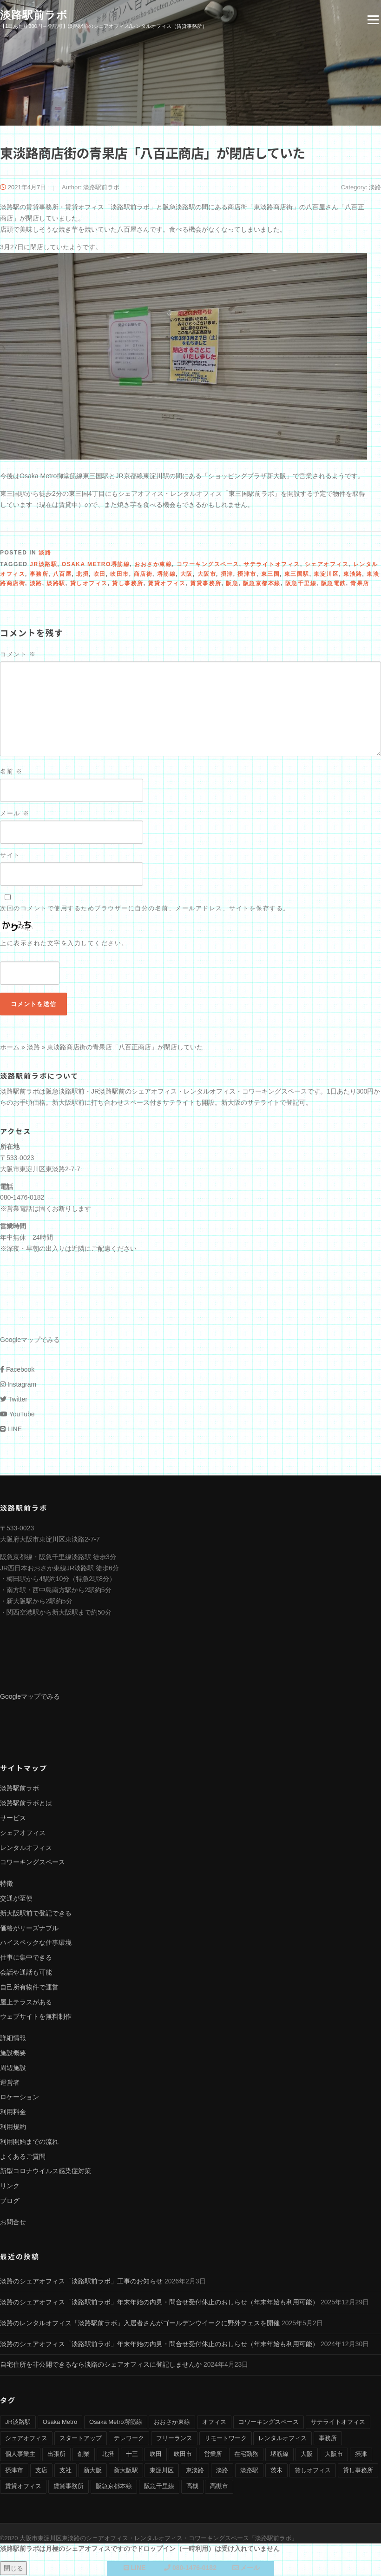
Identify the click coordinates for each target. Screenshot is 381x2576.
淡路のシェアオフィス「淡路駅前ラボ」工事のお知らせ (81, 2282)
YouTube (17, 1415)
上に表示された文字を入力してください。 (64, 944)
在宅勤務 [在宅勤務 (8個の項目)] (246, 2454)
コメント (18, 655)
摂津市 (246, 575)
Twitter (13, 1400)
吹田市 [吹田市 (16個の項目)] (183, 2454)
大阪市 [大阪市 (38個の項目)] (334, 2454)
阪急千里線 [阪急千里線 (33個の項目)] (159, 2486)
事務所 (39, 575)
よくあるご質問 (23, 2157)
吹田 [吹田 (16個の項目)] (156, 2454)
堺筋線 (166, 575)
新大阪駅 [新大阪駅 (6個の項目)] (126, 2471)
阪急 (232, 584)
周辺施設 (13, 2068)
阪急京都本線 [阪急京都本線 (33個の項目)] (114, 2486)
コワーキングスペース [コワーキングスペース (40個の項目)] (268, 2422)
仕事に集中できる (26, 1958)
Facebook (17, 1370)
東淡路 (352, 575)
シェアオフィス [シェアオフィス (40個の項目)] (26, 2439)
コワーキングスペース (208, 565)
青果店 (359, 584)
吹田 (99, 575)
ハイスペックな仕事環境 (36, 1943)
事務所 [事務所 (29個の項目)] (328, 2439)
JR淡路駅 (43, 565)
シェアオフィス (327, 565)
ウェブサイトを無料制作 (36, 2017)
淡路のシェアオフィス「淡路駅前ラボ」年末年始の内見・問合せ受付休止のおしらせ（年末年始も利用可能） (159, 2303)
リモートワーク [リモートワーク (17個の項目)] (225, 2439)
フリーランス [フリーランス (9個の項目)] (174, 2439)
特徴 (6, 1884)
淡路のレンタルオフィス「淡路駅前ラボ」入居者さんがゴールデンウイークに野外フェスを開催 (140, 2324)
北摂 (82, 575)
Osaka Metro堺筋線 (96, 565)
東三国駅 (296, 575)
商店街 (143, 575)
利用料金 (13, 2112)
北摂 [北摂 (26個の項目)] (108, 2454)
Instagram (18, 1385)
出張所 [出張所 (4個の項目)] (56, 2454)
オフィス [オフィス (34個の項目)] (214, 2422)
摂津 (227, 575)
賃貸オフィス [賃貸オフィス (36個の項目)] (23, 2486)
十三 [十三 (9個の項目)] (132, 2454)
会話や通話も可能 (26, 1973)
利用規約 (13, 2127)
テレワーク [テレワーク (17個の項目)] (129, 2439)
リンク (10, 2186)
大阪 (186, 575)
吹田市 (119, 575)
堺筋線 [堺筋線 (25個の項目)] (279, 2454)
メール (14, 814)
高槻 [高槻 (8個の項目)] (192, 2486)
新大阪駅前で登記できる (36, 1914)
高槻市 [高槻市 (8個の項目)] (219, 2486)
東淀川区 (326, 575)
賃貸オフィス (166, 584)
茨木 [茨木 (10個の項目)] (276, 2471)
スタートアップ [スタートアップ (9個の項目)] (80, 2439)
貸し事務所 (128, 584)
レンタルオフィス (26, 1848)
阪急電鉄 (333, 584)
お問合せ (13, 2223)
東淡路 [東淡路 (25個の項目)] (195, 2471)
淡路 (375, 188)
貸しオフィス (89, 584)
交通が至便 (16, 1899)
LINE (11, 1429)
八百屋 (62, 575)
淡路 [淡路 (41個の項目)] (222, 2471)
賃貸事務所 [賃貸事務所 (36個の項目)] (68, 2486)
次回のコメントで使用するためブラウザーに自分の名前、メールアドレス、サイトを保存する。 (145, 909)
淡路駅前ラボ (34, 15)
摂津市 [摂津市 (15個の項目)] (14, 2471)
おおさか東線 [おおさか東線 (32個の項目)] (172, 2422)
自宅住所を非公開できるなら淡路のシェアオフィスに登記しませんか (101, 2365)
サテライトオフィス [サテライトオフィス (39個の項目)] (338, 2422)
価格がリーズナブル (29, 1929)
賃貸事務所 (206, 584)
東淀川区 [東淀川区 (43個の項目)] (162, 2471)
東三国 (270, 575)
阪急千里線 (301, 584)
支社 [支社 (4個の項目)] (65, 2471)
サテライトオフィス (271, 565)
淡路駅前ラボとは (26, 1804)
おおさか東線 (153, 565)
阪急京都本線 (262, 584)
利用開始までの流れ (29, 2142)
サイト (10, 856)
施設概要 (13, 2053)
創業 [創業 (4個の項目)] (84, 2454)
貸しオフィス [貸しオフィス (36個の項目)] (313, 2471)
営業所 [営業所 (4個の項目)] (213, 2454)
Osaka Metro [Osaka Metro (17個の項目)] (60, 2422)
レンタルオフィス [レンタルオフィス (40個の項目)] (282, 2439)
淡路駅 (56, 584)
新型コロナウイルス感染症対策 (45, 2172)
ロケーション (19, 2098)
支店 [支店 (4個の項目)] (41, 2471)
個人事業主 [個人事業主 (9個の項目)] (20, 2454)
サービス (13, 1818)
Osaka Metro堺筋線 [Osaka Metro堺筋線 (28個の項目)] (115, 2422)
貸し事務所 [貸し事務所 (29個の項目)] (358, 2471)
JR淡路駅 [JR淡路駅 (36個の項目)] (18, 2422)
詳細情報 (13, 2038)
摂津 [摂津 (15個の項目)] (361, 2454)
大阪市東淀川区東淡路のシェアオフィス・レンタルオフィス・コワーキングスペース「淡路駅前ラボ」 (158, 2539)
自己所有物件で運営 (29, 1988)
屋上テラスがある (26, 2002)
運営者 (10, 2083)
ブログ (10, 2201)
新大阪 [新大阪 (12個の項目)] (93, 2471)
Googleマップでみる (30, 1340)
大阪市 (207, 575)
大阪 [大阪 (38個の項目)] (307, 2454)
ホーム (10, 1048)
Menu (373, 19)
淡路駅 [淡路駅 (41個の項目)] (249, 2471)
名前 (11, 772)
